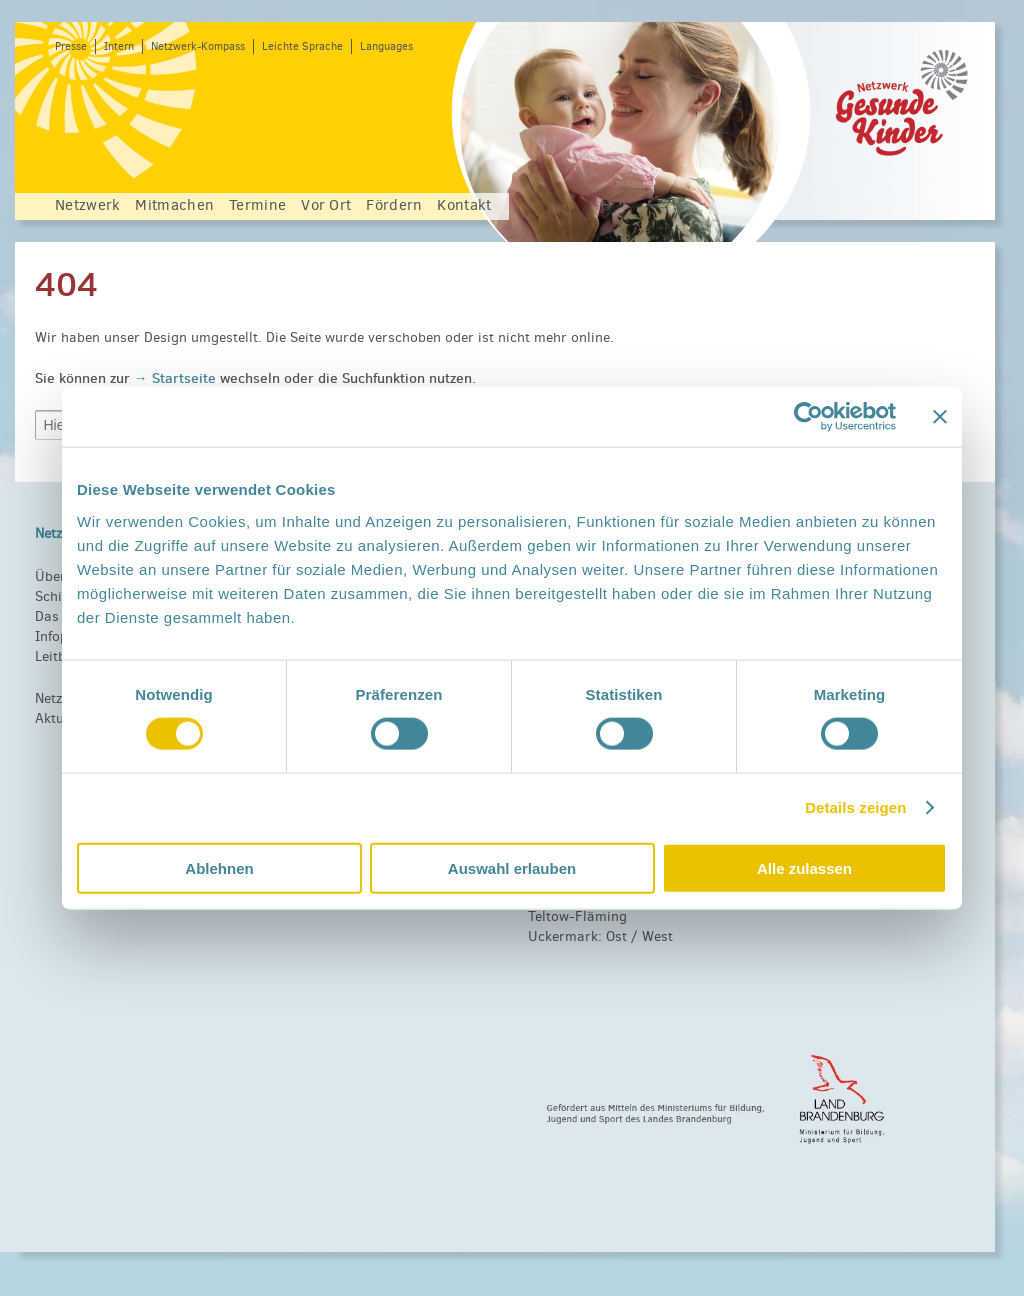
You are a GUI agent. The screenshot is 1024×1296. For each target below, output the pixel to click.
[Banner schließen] (940, 417)
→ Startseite (177, 378)
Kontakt (464, 205)
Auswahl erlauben (512, 867)
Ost (616, 936)
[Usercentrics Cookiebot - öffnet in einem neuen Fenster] (808, 417)
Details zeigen (855, 807)
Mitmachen (174, 205)
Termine (257, 205)
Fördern (394, 205)
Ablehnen (219, 867)
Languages (386, 46)
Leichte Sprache (302, 46)
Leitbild (58, 656)
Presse (71, 46)
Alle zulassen (804, 867)
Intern (119, 46)
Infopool (61, 636)
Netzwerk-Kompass (198, 46)
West (657, 936)
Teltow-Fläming (577, 916)
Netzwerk (87, 205)
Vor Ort (326, 205)
